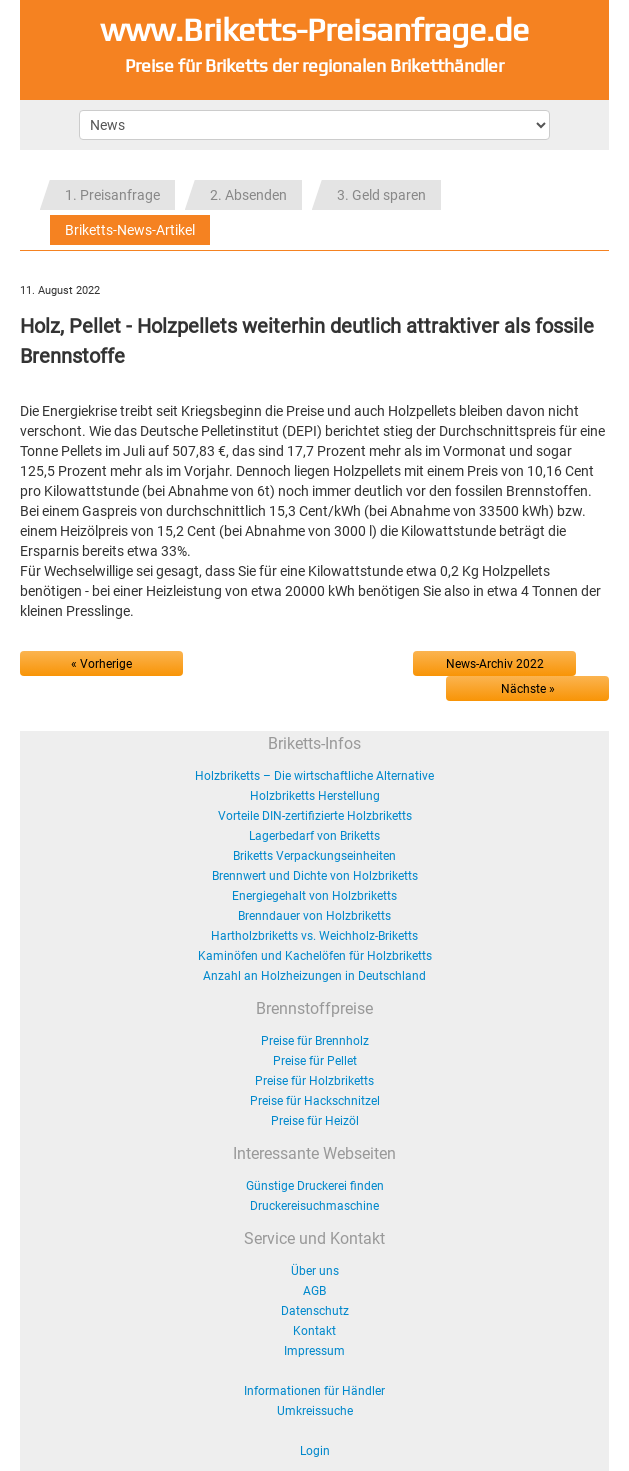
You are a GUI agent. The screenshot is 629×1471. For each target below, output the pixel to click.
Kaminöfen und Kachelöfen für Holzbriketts (315, 956)
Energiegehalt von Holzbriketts (314, 896)
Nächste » (528, 689)
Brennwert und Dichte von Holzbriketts (315, 876)
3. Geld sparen (381, 195)
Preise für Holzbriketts (314, 1081)
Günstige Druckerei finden (315, 1186)
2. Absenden (248, 195)
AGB (314, 1291)
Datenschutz (315, 1311)
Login (315, 1451)
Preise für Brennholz (315, 1041)
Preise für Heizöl (315, 1121)
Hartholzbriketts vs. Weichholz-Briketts (314, 936)
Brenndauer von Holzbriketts (314, 916)
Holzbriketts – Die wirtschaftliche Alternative (314, 776)
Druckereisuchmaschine (314, 1206)
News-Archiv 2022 (495, 664)
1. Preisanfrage (112, 195)
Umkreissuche (315, 1411)
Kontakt (314, 1331)
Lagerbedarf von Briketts (314, 836)
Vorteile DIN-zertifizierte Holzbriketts (315, 816)
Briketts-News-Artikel (130, 230)
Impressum (314, 1351)
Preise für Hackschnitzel (315, 1101)
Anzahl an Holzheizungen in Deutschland (314, 976)
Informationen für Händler (314, 1391)
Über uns (315, 1271)
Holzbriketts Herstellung (315, 796)
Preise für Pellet (315, 1061)
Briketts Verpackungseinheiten (314, 856)
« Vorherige (101, 664)
